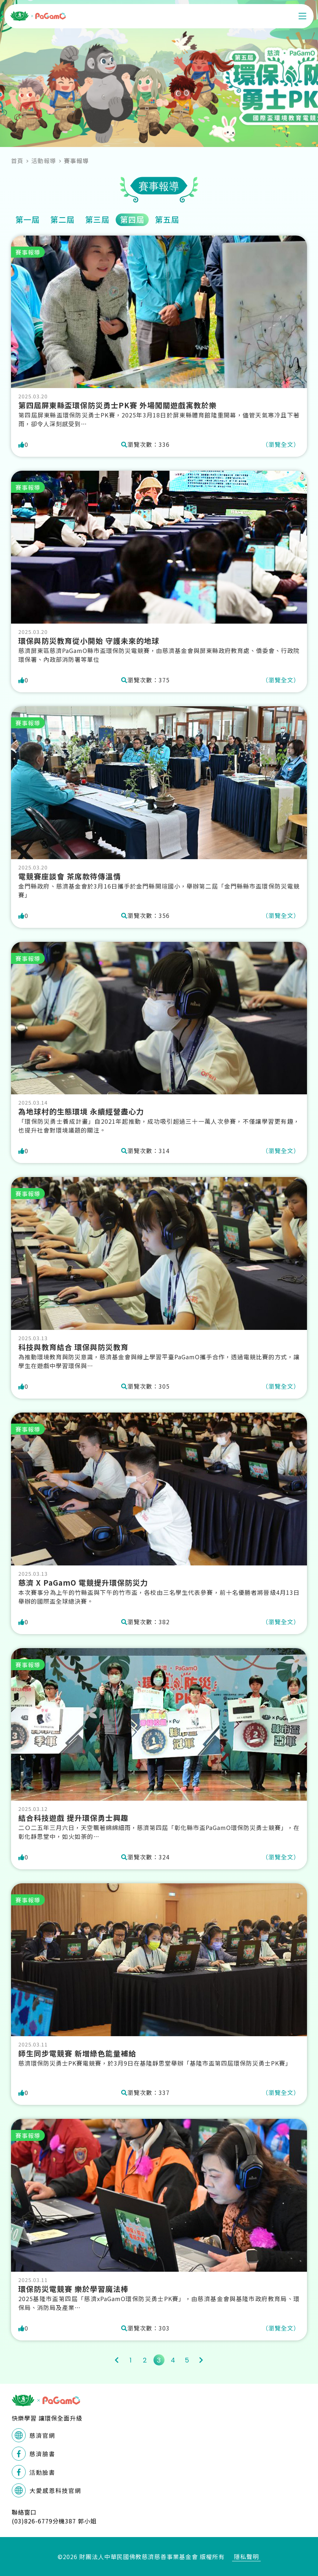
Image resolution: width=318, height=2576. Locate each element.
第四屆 (132, 219)
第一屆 (27, 219)
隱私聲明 (246, 2556)
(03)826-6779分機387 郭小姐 (54, 2520)
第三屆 (97, 219)
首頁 (17, 160)
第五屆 (167, 219)
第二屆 (62, 219)
